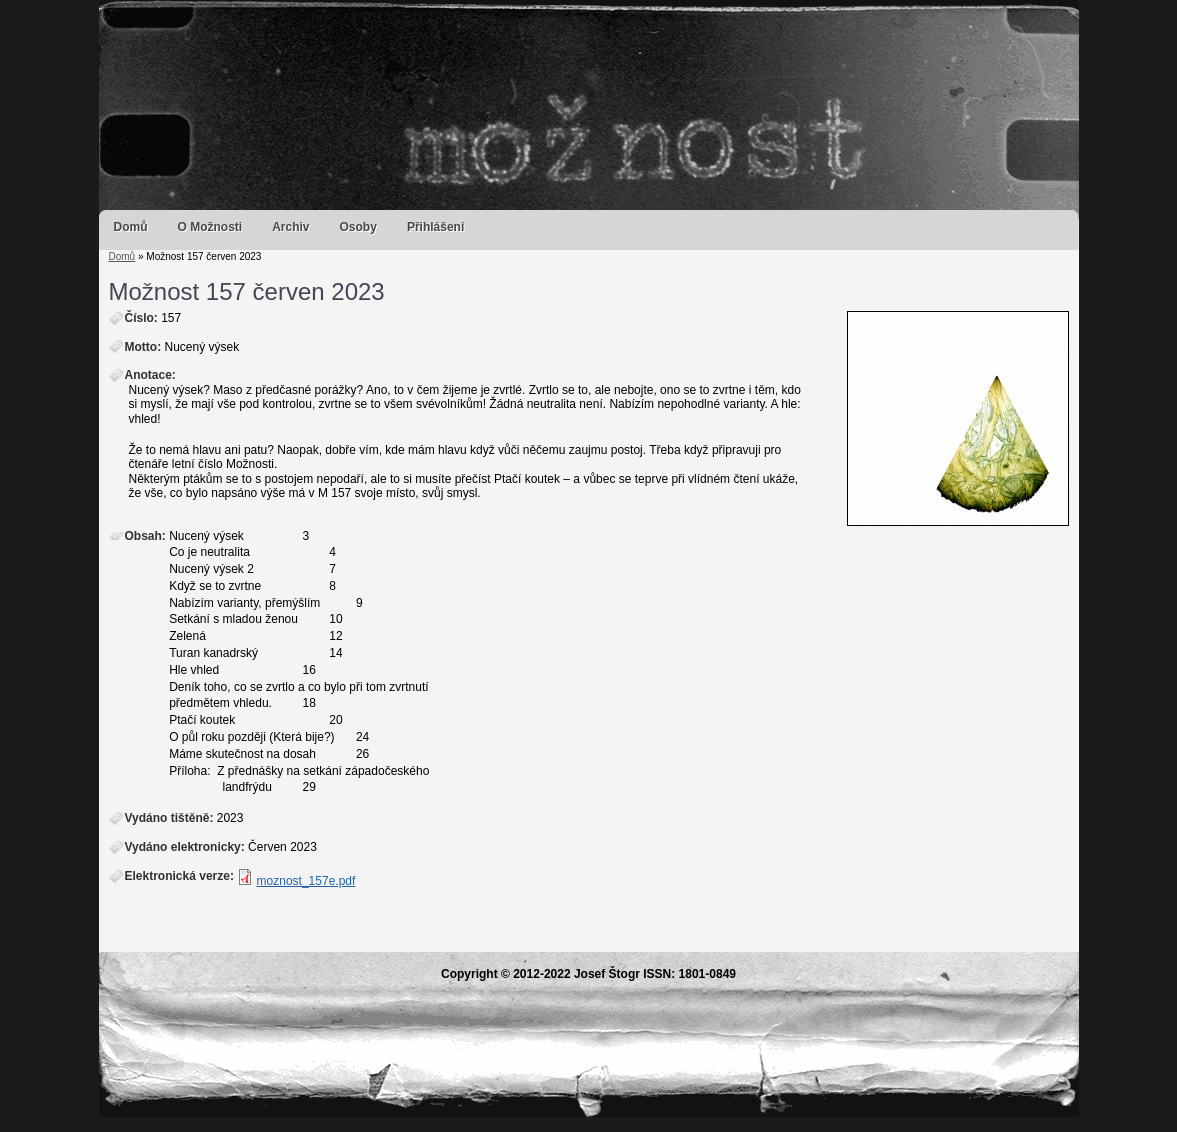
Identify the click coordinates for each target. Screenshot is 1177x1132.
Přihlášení (435, 227)
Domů (131, 227)
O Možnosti (210, 227)
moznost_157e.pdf (306, 881)
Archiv (290, 227)
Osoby (358, 227)
